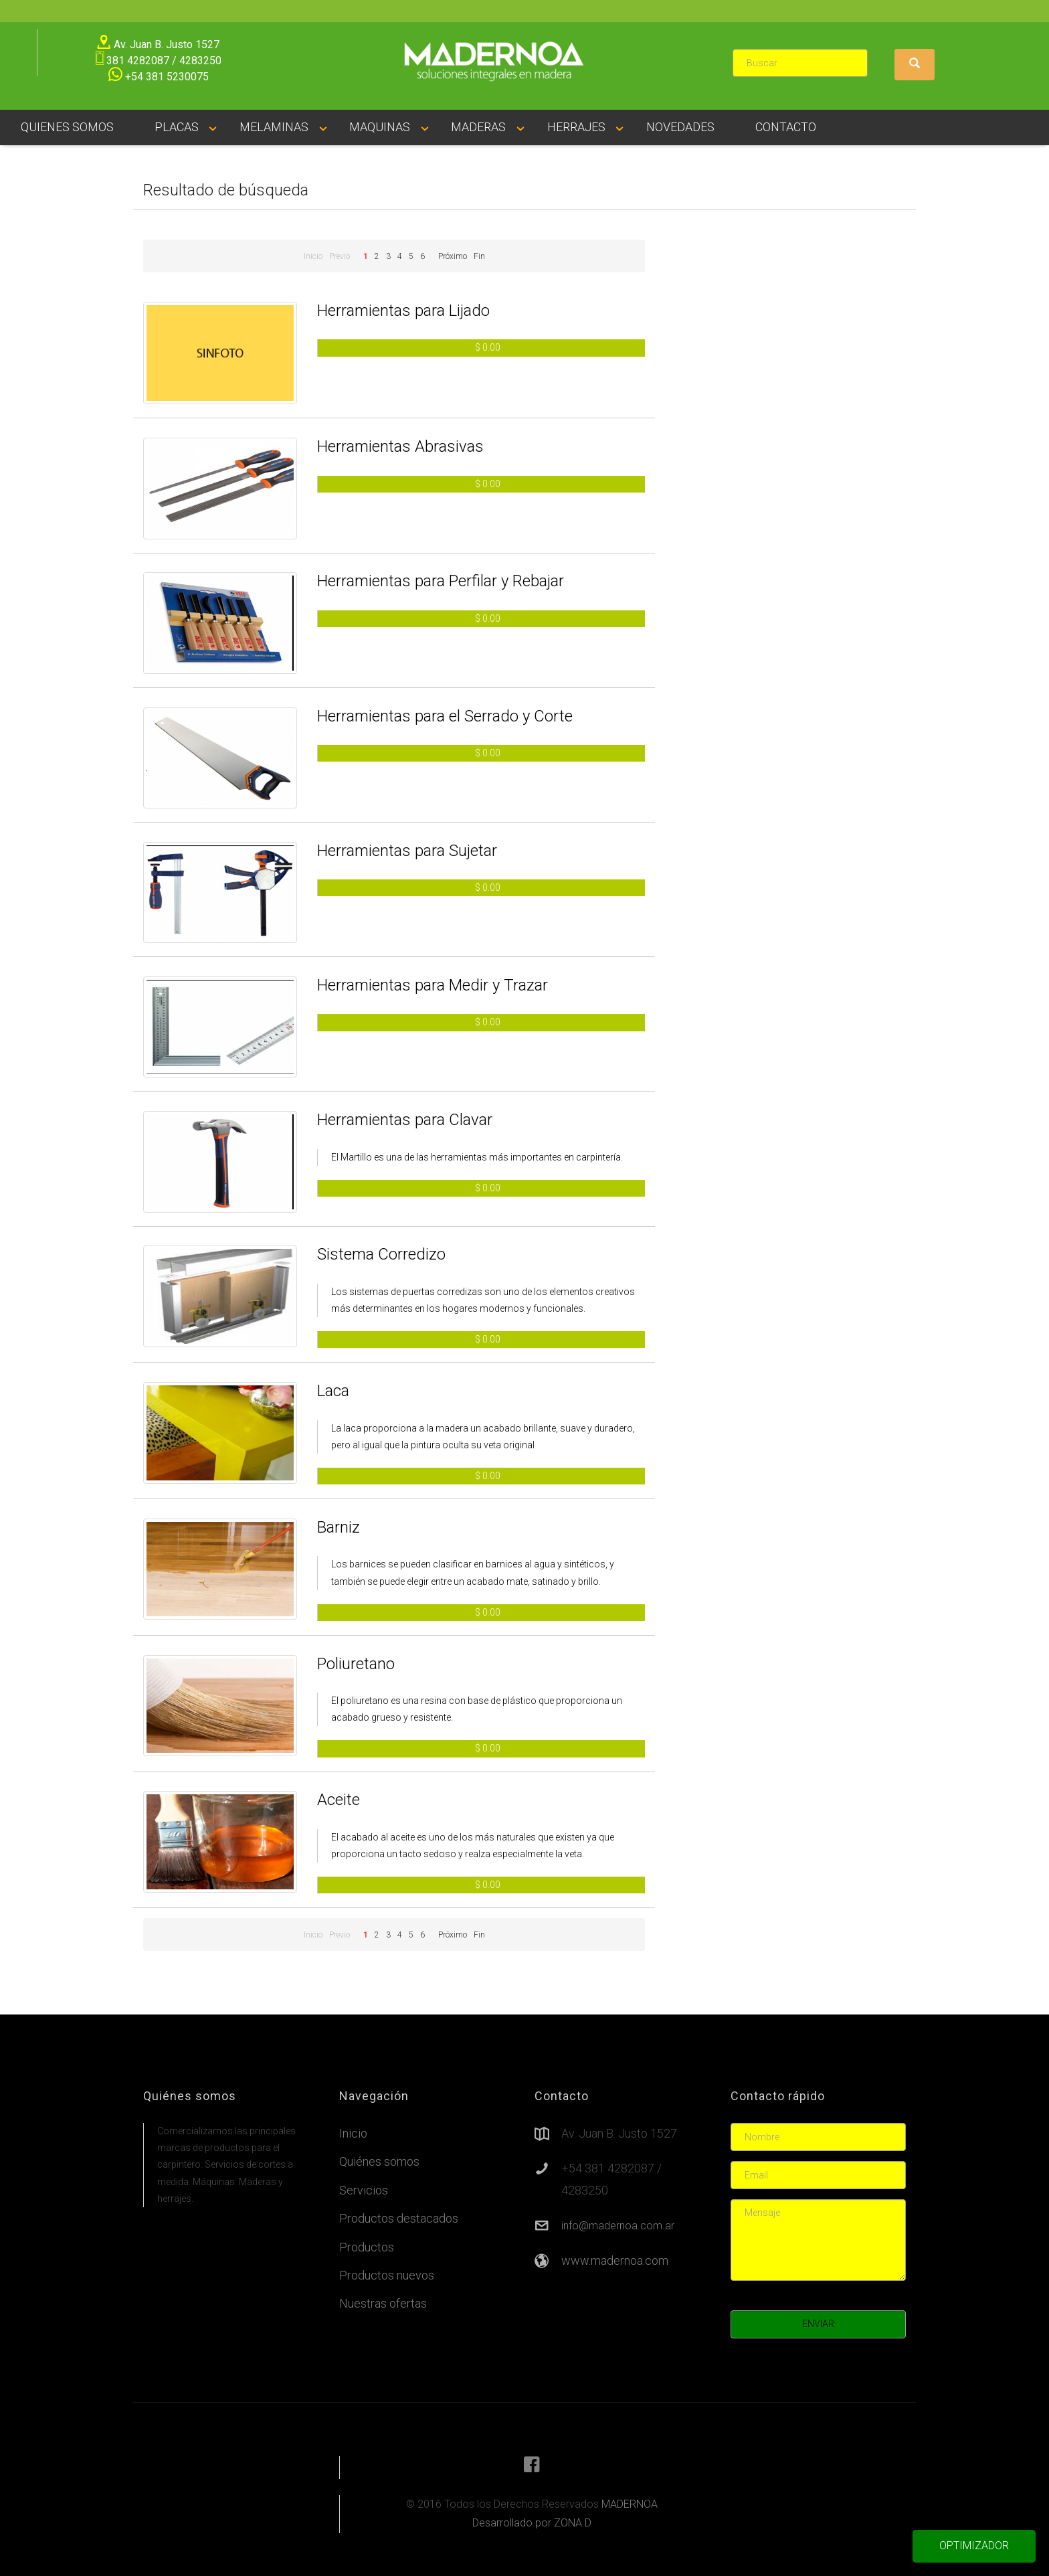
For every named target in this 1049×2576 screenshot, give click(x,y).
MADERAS (478, 127)
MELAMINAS (274, 127)
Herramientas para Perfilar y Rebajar (440, 581)
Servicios (363, 2190)
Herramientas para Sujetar (407, 850)
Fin (479, 256)
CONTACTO (785, 127)
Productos (366, 2247)
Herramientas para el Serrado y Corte (445, 716)
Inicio (313, 256)
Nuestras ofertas (383, 2303)
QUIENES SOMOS (67, 127)
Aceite (338, 1799)
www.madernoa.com (614, 2260)
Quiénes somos (379, 2161)
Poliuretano (356, 1663)
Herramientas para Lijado (403, 310)
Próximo (452, 256)
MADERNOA (629, 2504)
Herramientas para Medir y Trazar (432, 985)
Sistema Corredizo (381, 1254)
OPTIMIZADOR (974, 2545)
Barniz (338, 1527)
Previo (339, 256)
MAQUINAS (379, 127)
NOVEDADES (680, 127)
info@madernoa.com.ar (617, 2225)
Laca (333, 1390)
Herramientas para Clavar (404, 1119)
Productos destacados (398, 2218)
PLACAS (177, 127)
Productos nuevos (386, 2275)
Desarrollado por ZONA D (531, 2522)
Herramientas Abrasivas (400, 446)
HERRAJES (576, 127)
